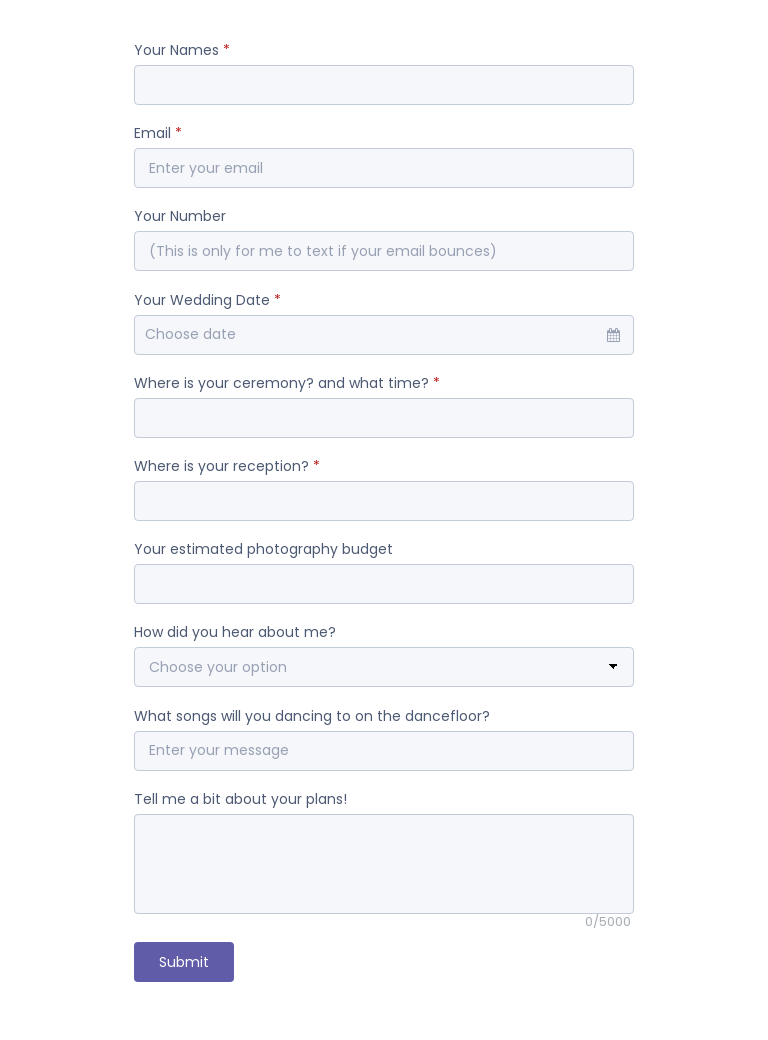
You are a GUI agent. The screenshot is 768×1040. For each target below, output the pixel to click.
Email (158, 133)
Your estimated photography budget (263, 549)
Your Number (180, 216)
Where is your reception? (227, 466)
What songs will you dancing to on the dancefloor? (312, 716)
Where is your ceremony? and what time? (287, 383)
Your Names (182, 50)
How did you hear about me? (235, 632)
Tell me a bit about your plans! (240, 799)
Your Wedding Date (207, 300)
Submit (184, 962)
